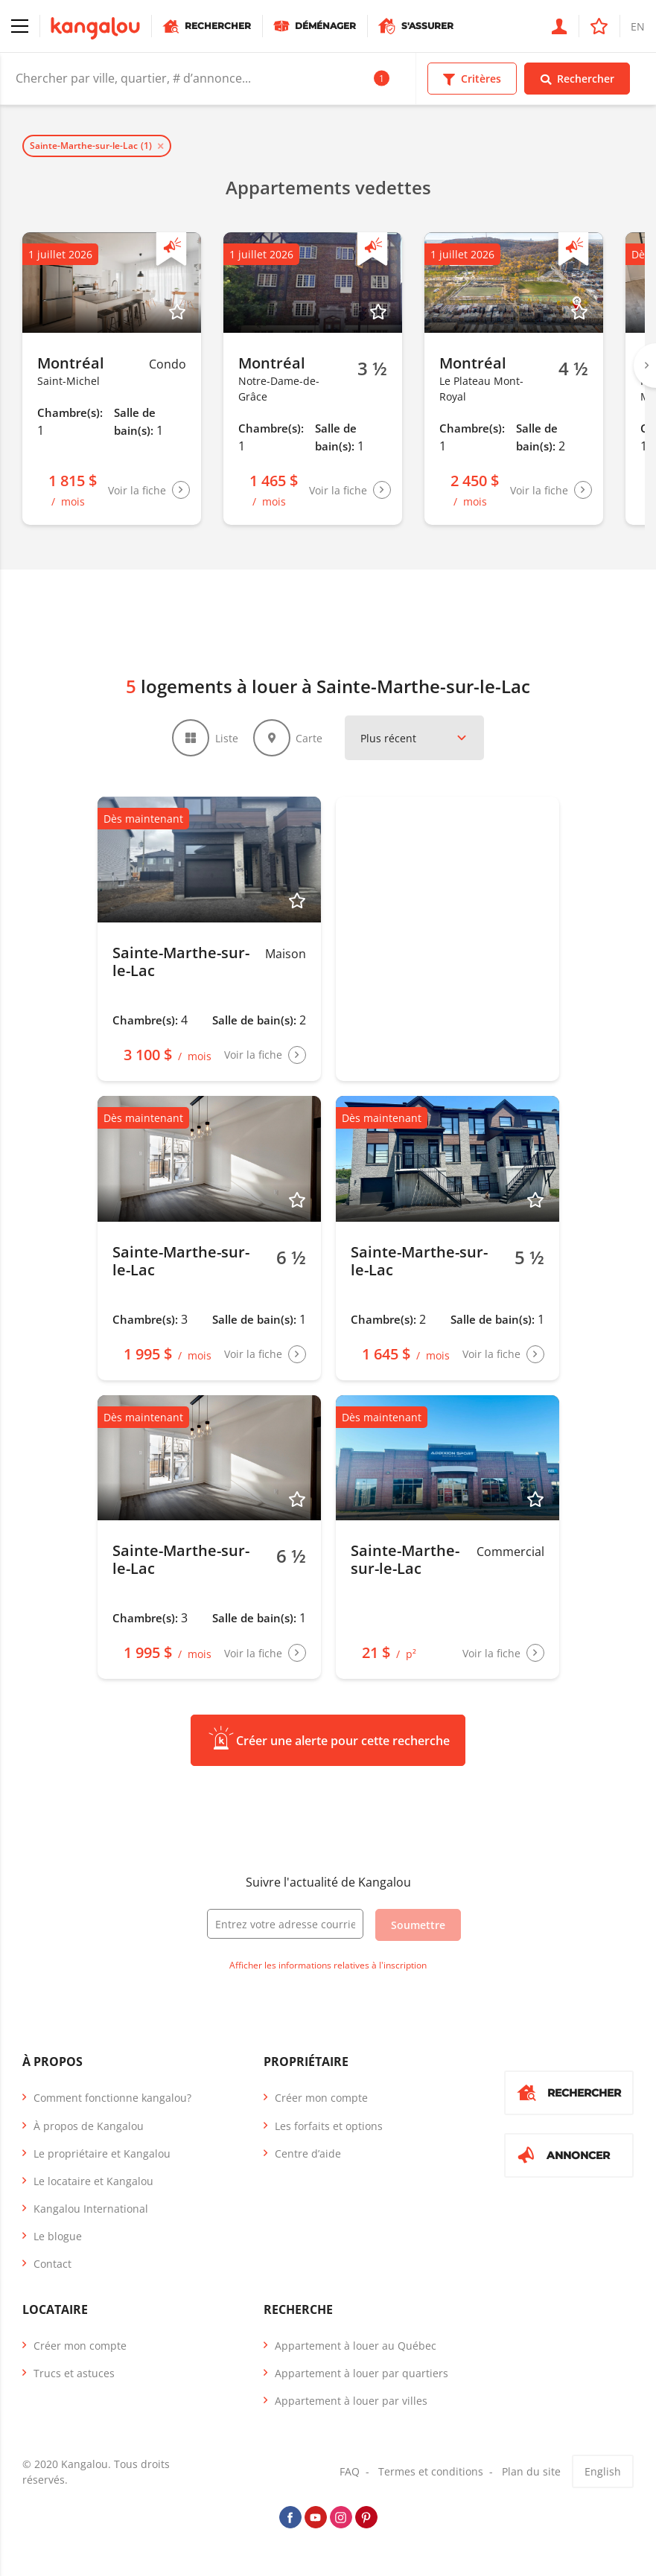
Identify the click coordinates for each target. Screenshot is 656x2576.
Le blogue (58, 2238)
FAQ (350, 2474)
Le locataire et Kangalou (93, 2183)
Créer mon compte (321, 2100)
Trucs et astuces (74, 2375)
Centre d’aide (308, 2156)
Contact (52, 2267)
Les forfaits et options (329, 2128)
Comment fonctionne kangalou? (112, 2100)
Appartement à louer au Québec (355, 2348)
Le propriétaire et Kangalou (102, 2156)
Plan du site (531, 2474)
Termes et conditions (430, 2474)
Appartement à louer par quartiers (361, 2375)
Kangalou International (91, 2211)
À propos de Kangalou (89, 2128)
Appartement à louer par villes (351, 2403)
